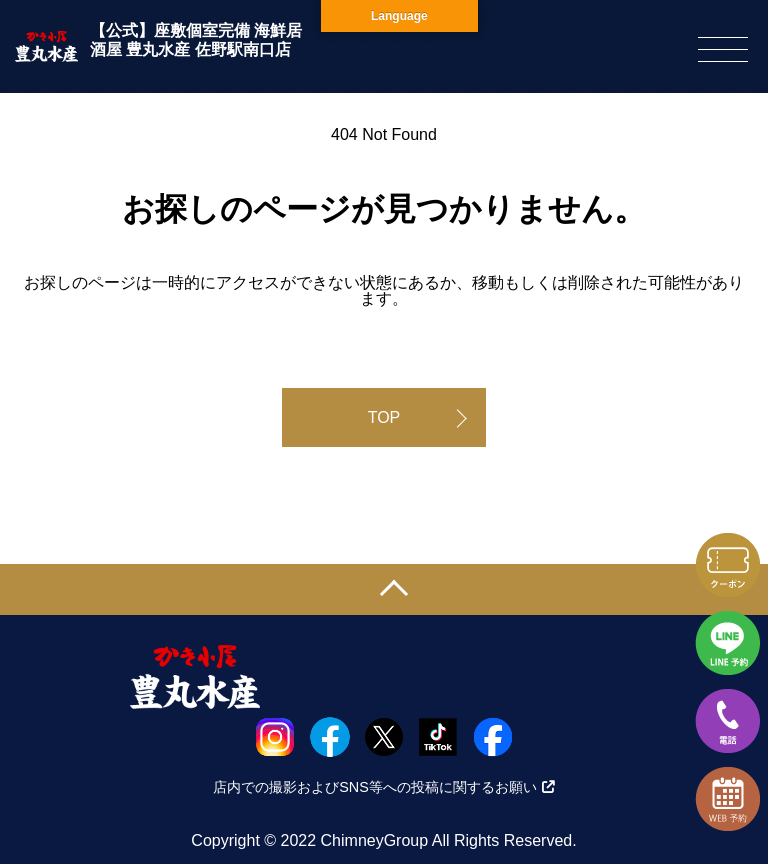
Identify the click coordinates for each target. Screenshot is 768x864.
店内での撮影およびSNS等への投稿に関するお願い (384, 787)
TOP (384, 417)
